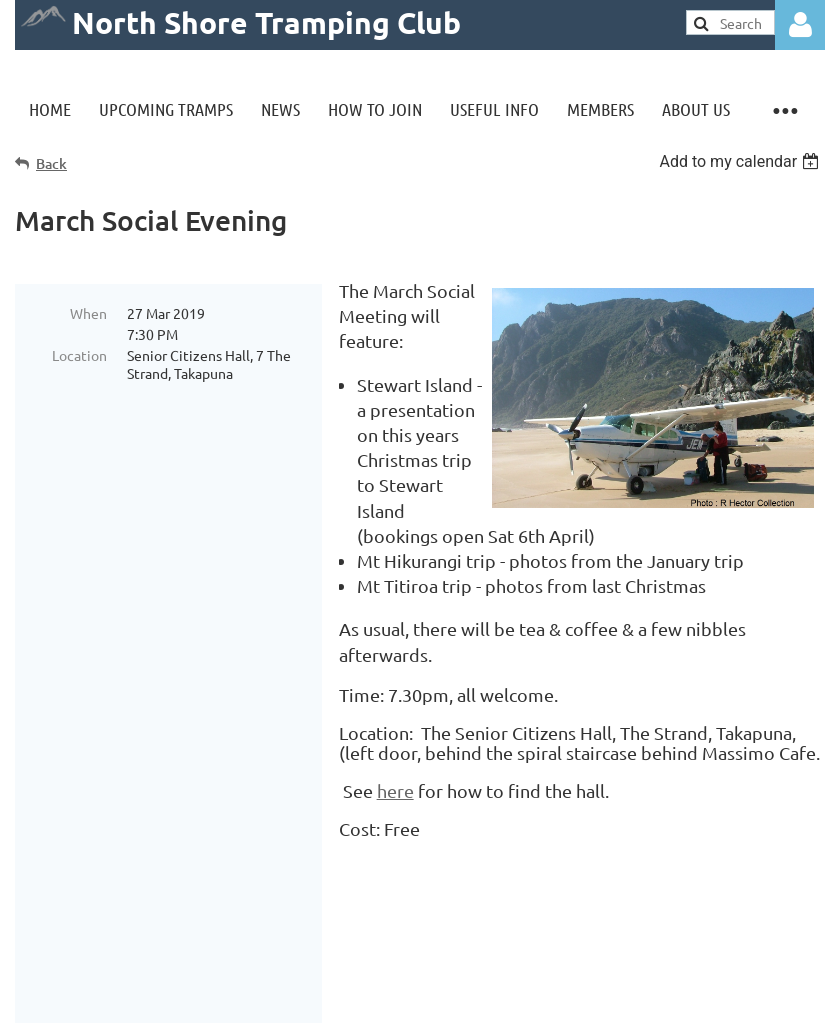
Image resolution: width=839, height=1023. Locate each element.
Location (79, 355)
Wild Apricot (585, 997)
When (88, 313)
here (395, 790)
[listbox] (741, 161)
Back (51, 163)
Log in (800, 25)
